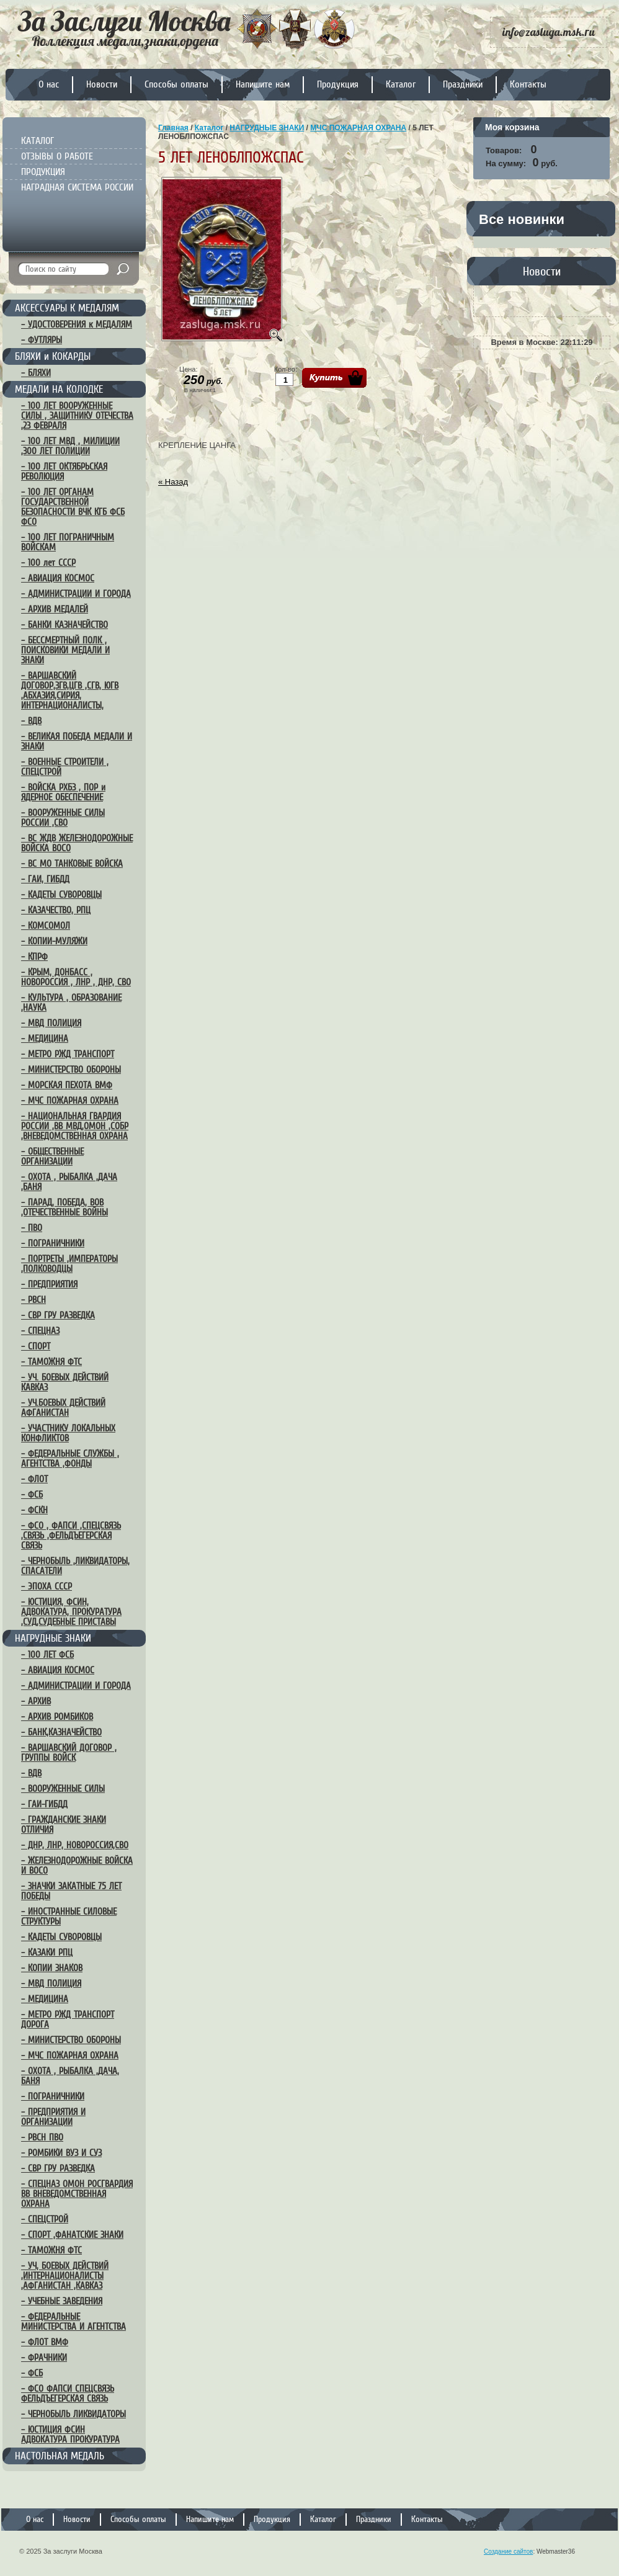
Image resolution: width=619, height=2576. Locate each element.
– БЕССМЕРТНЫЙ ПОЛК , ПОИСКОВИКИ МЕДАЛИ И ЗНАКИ (65, 650)
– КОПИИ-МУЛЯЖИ (54, 941)
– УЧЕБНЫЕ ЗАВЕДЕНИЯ (61, 2301)
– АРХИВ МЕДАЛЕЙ (54, 609)
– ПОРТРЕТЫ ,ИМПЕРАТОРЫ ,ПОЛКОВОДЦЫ (69, 1264)
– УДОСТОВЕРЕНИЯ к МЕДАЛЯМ (76, 324)
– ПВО (31, 1228)
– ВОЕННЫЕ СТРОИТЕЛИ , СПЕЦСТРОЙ (65, 767)
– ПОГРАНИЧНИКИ (52, 1243)
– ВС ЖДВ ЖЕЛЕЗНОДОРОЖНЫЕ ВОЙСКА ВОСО (77, 843)
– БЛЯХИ (36, 373)
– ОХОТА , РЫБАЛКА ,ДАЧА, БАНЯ (70, 2076)
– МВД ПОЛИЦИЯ (51, 1023)
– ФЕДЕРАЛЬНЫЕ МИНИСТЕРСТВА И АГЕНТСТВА (73, 2322)
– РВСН (33, 1300)
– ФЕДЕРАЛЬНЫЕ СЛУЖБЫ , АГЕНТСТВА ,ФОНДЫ (70, 1459)
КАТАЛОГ (37, 140)
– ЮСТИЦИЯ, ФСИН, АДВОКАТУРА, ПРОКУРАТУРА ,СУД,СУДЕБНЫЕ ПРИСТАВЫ (71, 1612)
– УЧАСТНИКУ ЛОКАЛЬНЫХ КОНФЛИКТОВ (68, 1433)
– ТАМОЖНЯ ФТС (51, 1362)
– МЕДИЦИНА (44, 1039)
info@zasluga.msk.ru (548, 32)
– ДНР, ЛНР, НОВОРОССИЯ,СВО (74, 1845)
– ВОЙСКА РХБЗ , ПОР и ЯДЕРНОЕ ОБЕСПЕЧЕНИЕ (63, 792)
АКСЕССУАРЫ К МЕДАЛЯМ (67, 308)
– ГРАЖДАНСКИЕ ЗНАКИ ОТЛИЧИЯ (63, 1825)
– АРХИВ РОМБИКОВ (57, 1717)
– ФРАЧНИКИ (44, 2358)
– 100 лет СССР (48, 563)
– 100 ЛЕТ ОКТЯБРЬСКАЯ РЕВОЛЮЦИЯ (64, 471)
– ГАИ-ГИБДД (44, 1804)
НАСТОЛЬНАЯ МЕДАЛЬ (59, 2456)
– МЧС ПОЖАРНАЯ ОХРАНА (69, 1101)
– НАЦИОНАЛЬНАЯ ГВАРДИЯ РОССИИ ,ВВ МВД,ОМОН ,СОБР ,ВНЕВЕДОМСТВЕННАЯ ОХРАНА (74, 1126)
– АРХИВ (36, 1701)
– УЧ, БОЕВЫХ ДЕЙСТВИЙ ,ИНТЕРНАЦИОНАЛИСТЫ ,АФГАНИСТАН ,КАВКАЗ (65, 2276)
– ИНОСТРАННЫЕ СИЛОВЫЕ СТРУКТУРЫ (69, 1916)
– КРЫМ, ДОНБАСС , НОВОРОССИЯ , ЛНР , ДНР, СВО (76, 977)
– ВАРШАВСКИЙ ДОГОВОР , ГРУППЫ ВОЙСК (69, 1753)
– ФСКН (34, 1510)
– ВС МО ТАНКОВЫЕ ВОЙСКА (72, 864)
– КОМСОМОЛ (45, 926)
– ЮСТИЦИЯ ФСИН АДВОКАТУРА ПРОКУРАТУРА (70, 2434)
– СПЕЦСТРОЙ (44, 2219)
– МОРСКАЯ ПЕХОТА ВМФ (66, 1085)
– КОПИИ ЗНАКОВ (51, 1968)
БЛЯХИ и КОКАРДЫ (53, 356)
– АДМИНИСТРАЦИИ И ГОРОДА (76, 594)
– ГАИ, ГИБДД (45, 879)
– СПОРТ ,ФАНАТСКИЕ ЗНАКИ (72, 2235)
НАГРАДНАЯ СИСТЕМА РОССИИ (77, 187)
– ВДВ (31, 721)
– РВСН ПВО (42, 2137)
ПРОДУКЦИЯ (43, 171)
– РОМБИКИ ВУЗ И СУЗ (61, 2153)
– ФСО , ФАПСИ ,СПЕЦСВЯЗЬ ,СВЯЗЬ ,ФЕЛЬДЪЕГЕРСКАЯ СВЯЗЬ (71, 1535)
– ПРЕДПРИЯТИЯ (49, 1284)
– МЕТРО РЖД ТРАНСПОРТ (67, 1054)
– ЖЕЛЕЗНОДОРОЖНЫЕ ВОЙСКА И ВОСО (77, 1866)
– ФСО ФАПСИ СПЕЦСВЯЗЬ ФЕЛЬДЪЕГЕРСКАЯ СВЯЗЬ (67, 2394)
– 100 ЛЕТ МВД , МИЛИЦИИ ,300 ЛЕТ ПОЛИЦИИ (70, 446)
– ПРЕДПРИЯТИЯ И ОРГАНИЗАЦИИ (53, 2117)
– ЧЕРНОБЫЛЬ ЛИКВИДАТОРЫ (73, 2414)
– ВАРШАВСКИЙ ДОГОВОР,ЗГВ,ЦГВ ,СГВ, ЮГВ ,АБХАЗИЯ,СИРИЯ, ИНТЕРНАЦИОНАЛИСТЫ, (69, 690)
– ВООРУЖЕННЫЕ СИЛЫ (63, 1789)
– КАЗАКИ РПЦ (47, 1952)
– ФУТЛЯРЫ (41, 340)
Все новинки (521, 219)
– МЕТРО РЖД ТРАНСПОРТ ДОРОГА (67, 2019)
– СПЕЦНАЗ (40, 1331)
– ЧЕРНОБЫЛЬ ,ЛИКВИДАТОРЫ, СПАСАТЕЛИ (75, 1566)
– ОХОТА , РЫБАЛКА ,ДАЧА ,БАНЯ (69, 1182)
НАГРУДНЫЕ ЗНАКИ (53, 1638)
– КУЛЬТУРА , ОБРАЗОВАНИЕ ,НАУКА (71, 1003)
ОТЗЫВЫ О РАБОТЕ (57, 156)
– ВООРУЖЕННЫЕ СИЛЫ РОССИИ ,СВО (63, 818)
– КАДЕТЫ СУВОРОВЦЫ (61, 895)
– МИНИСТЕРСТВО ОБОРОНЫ (71, 1070)
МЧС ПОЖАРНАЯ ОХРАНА (358, 127)
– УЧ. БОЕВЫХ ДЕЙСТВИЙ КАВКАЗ (65, 1382)
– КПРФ (34, 957)
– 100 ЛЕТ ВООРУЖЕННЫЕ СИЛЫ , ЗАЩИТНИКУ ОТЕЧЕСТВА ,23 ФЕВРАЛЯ (77, 416)
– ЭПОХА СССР (46, 1586)
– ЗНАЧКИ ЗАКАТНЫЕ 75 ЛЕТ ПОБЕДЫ (71, 1891)
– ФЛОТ (34, 1479)
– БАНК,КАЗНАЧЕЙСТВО (61, 1732)
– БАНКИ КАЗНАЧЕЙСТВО (64, 625)
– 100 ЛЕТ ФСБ (47, 1655)
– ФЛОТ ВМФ (44, 2342)
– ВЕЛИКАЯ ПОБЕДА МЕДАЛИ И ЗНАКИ (76, 741)
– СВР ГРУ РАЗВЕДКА (58, 1315)
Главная (173, 127)
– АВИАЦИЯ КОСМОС (57, 578)
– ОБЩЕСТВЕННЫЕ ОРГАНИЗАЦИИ (52, 1156)
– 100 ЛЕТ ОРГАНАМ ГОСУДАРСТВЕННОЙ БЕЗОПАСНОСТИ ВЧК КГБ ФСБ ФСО (73, 507)
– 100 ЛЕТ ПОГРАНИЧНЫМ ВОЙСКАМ (67, 542)
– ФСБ (32, 1495)
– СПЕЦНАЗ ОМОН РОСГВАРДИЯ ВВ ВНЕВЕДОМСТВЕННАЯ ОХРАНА (77, 2194)
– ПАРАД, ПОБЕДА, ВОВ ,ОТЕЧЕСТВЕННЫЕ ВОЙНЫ (64, 1207)
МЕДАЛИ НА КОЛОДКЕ (59, 389)
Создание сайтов (508, 2551)
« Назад (173, 481)
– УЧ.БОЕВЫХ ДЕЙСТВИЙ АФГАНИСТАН (63, 1408)
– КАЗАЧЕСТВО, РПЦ (56, 910)
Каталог (209, 127)
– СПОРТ (35, 1346)
